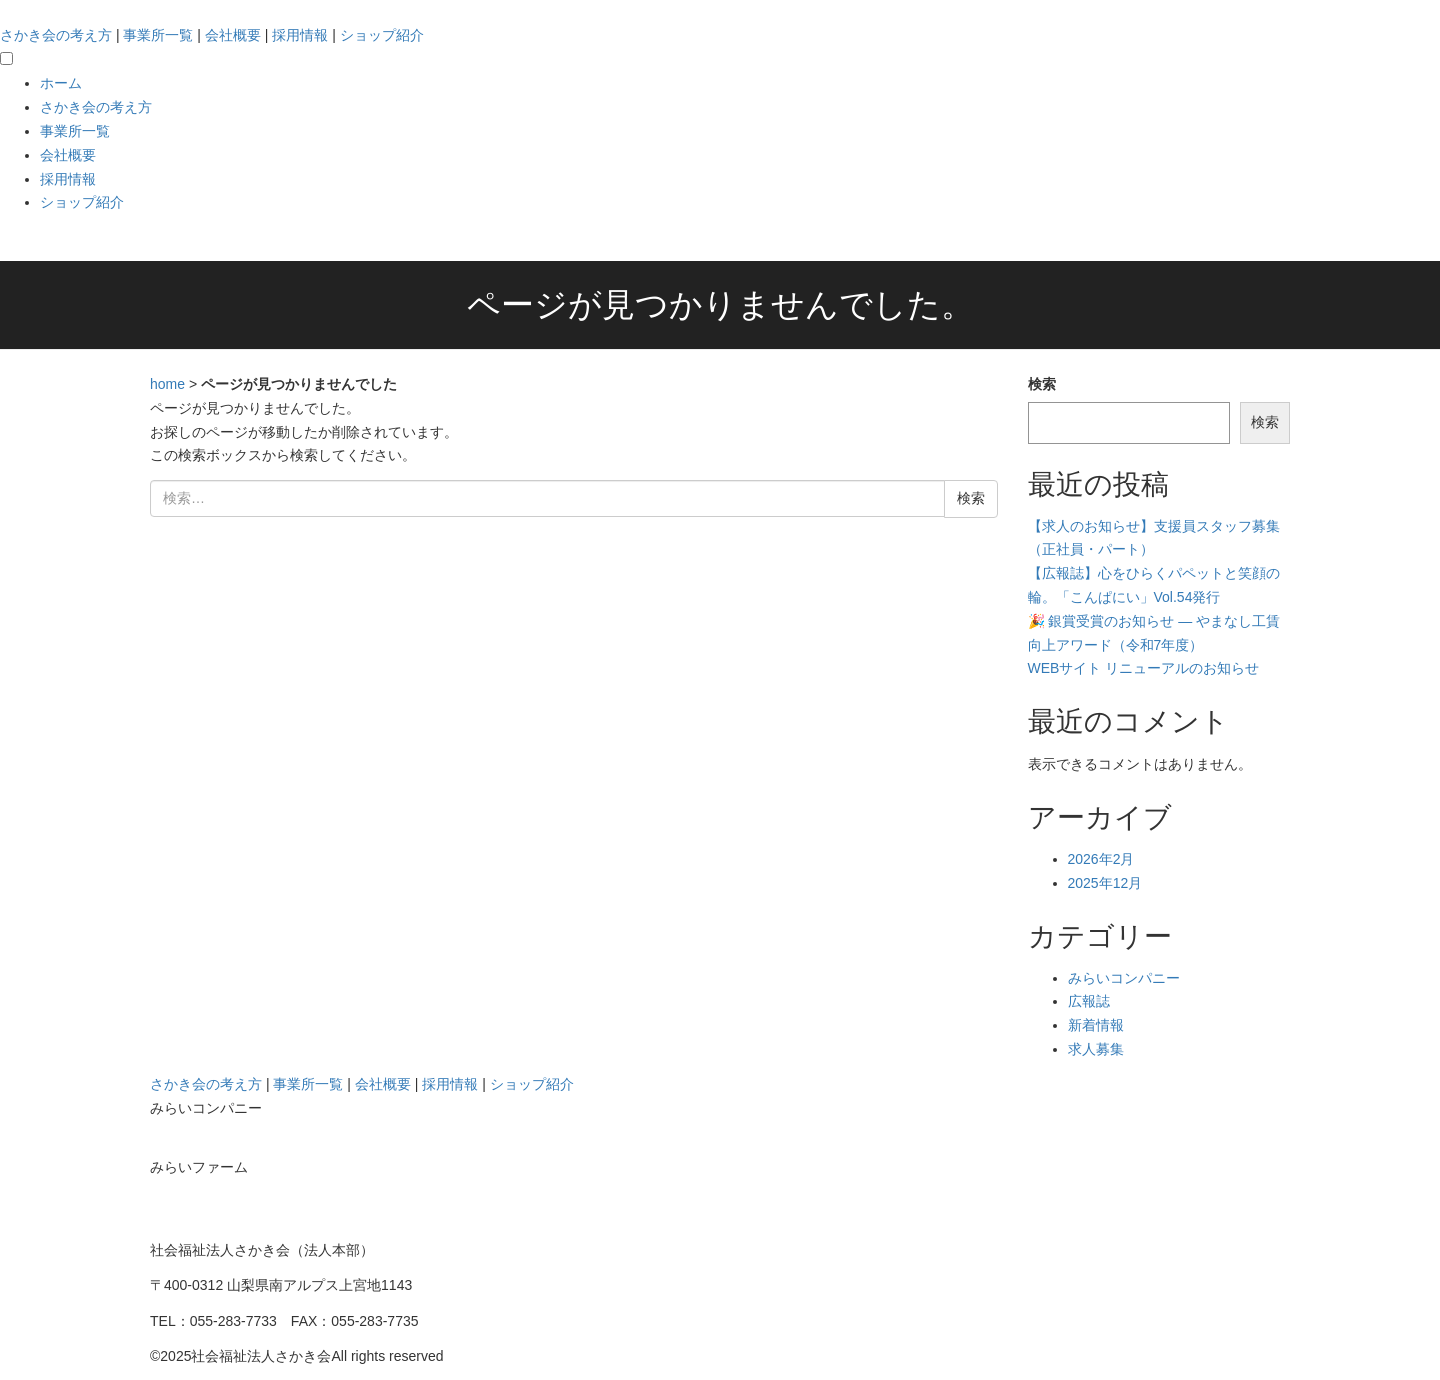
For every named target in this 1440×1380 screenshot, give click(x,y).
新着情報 (1096, 1025)
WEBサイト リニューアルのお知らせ (1144, 668)
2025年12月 (1105, 883)
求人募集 (1096, 1049)
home (167, 384)
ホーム (61, 83)
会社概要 (233, 35)
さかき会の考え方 (56, 35)
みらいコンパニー (1124, 978)
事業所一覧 (158, 35)
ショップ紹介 (382, 35)
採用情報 (300, 35)
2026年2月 (1101, 859)
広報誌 (1089, 1001)
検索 (1042, 384)
